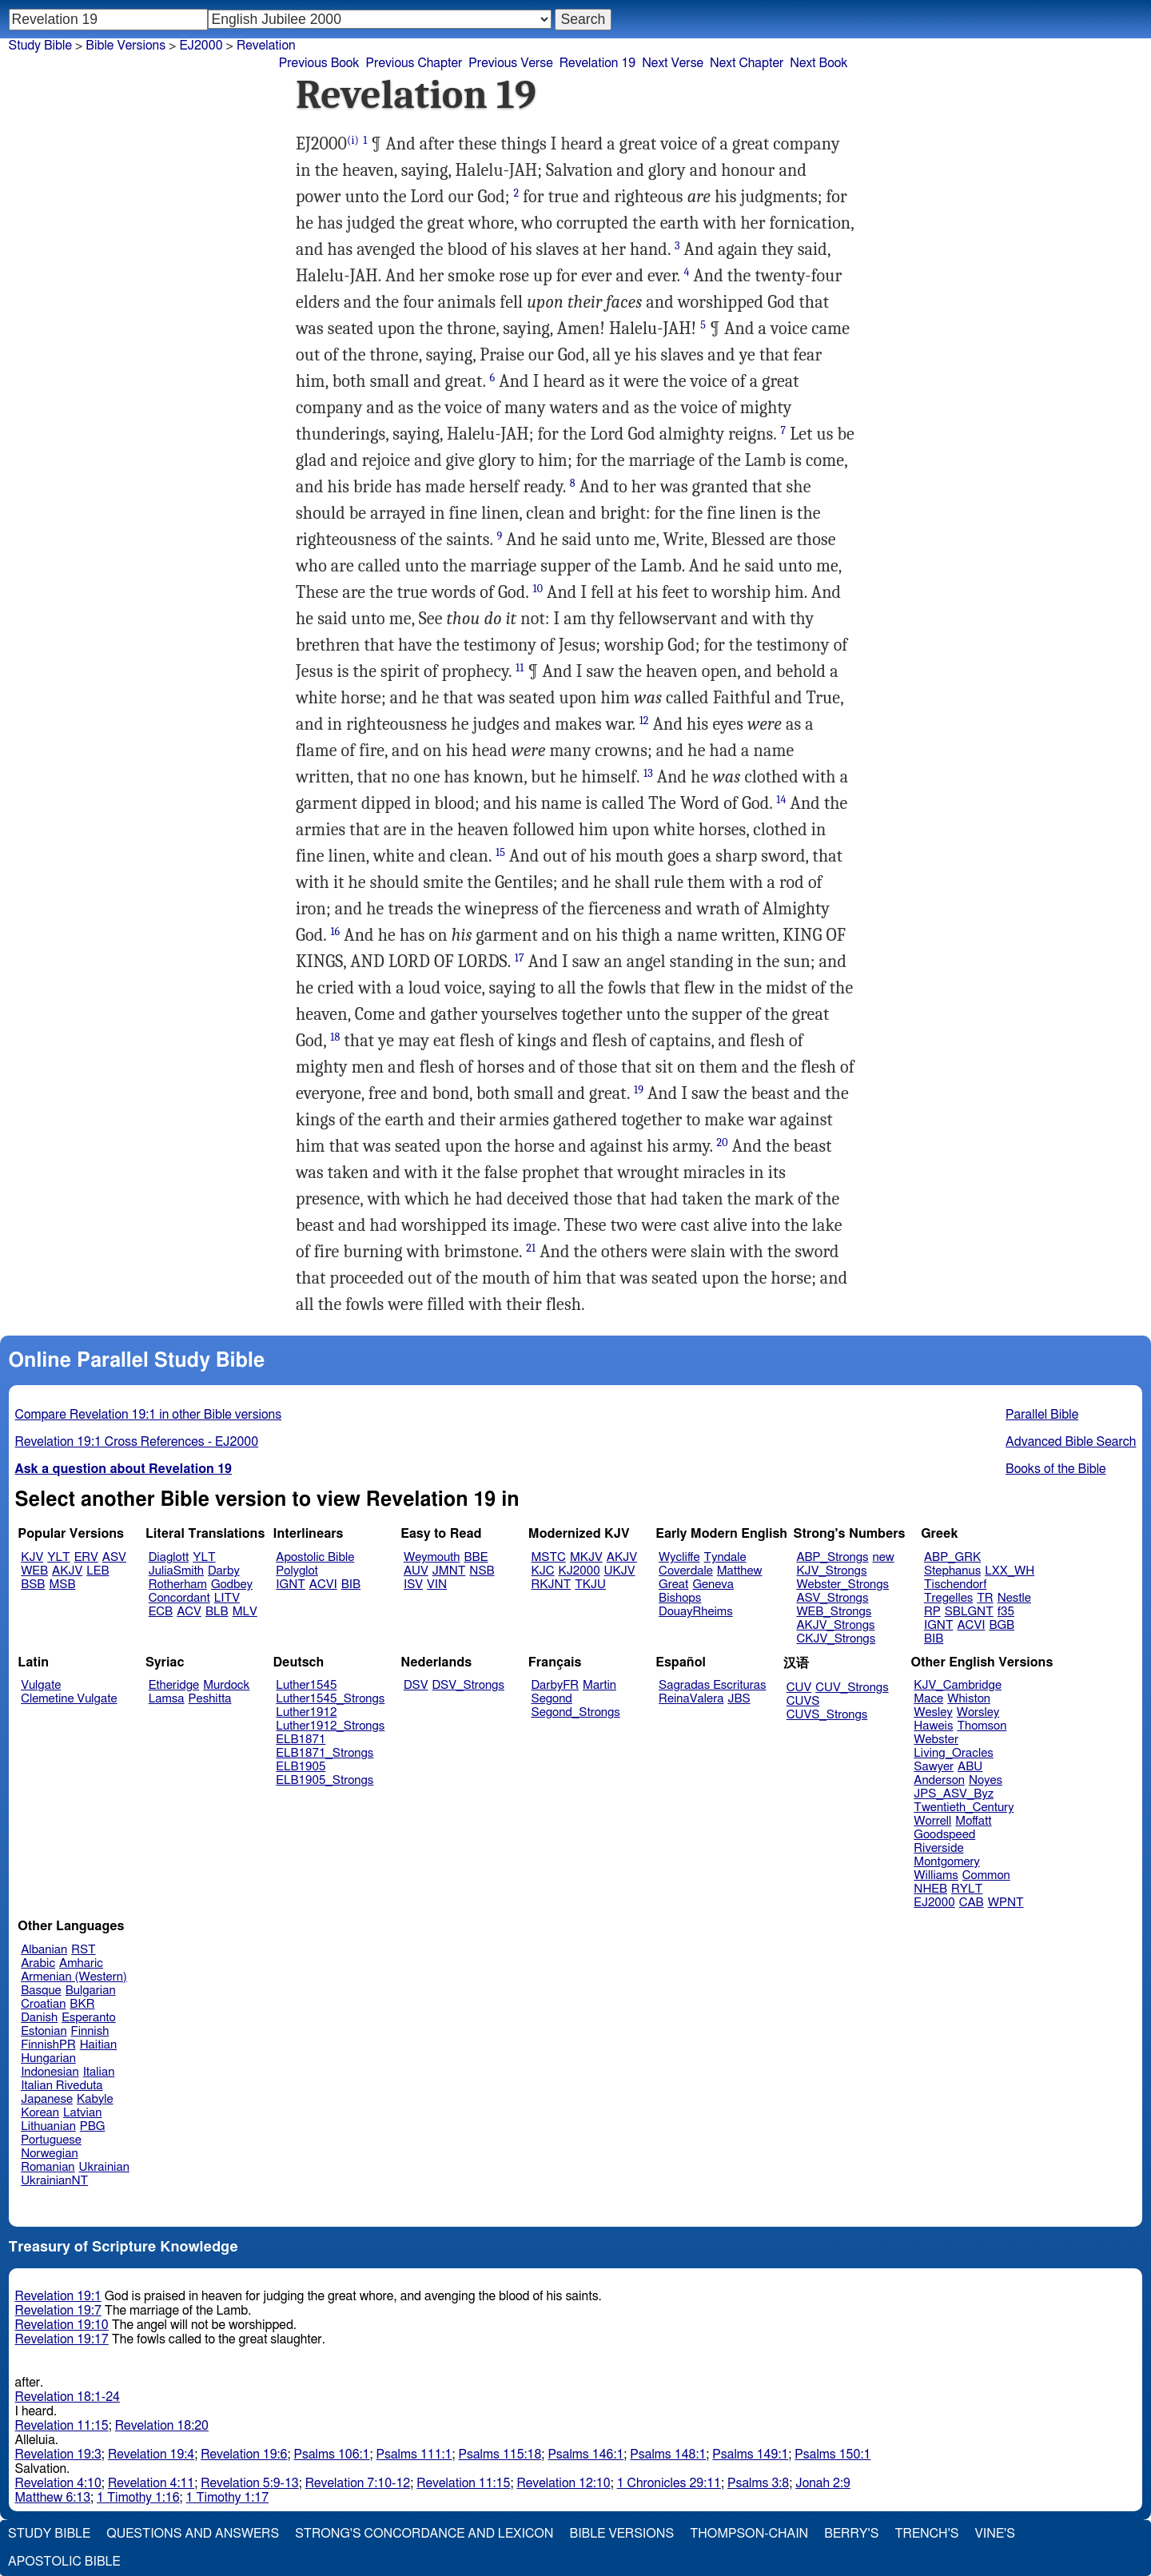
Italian (99, 2072)
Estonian (43, 2031)
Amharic (81, 1963)
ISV (413, 1585)
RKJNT (552, 1585)
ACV (189, 1612)
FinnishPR (48, 2045)
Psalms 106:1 (332, 2454)
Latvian (82, 2113)
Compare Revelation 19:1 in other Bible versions (148, 1414)
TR (985, 1598)
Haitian (98, 2045)
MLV (245, 1612)
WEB (34, 1571)
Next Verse (672, 63)
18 (335, 1037)
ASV (114, 1557)
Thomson (981, 1726)
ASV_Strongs (832, 1598)
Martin (599, 1685)
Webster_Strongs (842, 1585)
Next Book (818, 63)
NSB (481, 1571)
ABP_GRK (952, 1557)
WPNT (1006, 1903)
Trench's (926, 2533)
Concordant (179, 1598)
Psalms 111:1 (414, 2454)
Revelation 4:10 (58, 2483)
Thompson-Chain (749, 2533)
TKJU (590, 1585)
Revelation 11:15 (62, 2425)
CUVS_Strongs (827, 1715)
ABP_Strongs (832, 1557)
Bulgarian (91, 1991)
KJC (543, 1571)
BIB (350, 1585)
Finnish (90, 2031)
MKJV (586, 1557)
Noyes (985, 1780)
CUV (799, 1688)
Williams (936, 1875)
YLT (58, 1557)
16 (335, 931)
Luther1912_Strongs (330, 1726)
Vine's (995, 2533)
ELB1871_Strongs (324, 1753)
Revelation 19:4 (151, 2454)
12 (644, 720)
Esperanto (89, 2018)
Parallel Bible (1042, 1414)
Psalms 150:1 (832, 2454)
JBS (738, 1699)
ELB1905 (300, 1767)
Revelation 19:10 (62, 2325)
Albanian (44, 1950)
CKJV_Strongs (835, 1639)
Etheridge (174, 1685)
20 (721, 1142)
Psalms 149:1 (750, 2454)
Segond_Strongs (576, 1712)
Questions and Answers (192, 2533)
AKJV (67, 1571)
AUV (416, 1571)
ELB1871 (300, 1740)
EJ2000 (200, 45)
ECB (161, 1612)
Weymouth (432, 1557)
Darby (224, 1571)
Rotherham (178, 1585)
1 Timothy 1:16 (138, 2497)
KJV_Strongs (831, 1571)
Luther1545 (306, 1685)
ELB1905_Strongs (324, 1780)
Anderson (939, 1780)
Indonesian (50, 2072)
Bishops (680, 1598)
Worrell (932, 1821)
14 (781, 799)
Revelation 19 (597, 63)
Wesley (933, 1712)
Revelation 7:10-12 (357, 2483)
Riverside (938, 1848)
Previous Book (319, 63)
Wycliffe (679, 1557)
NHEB (930, 1889)
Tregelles (948, 1598)
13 (648, 773)
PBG (93, 2126)
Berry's (851, 2533)
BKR (82, 2004)
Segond (552, 1699)
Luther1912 (306, 1712)
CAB (971, 1903)
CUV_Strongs (851, 1688)
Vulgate (41, 1685)
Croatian (43, 2004)
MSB (62, 1585)
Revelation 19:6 (244, 2454)
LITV (227, 1598)
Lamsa (167, 1699)
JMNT (449, 1571)
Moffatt (973, 1821)
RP (932, 1612)
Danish (39, 2018)
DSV (416, 1685)
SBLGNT (969, 1612)
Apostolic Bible (64, 2561)
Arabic (38, 1963)
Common (986, 1875)
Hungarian (48, 2058)
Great (673, 1585)
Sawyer (934, 1767)
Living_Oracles (954, 1753)
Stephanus (952, 1571)
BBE (476, 1557)
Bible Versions (125, 45)
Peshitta (210, 1699)
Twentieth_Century (964, 1808)
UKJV (619, 1571)
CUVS (803, 1701)
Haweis (933, 1726)
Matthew (740, 1571)
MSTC (549, 1557)
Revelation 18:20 (162, 2425)
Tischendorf (955, 1585)
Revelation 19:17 (62, 2339)
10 (537, 588)
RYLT (966, 1889)
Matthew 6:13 (53, 2497)
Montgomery (947, 1862)
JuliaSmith (176, 1571)
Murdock (226, 1685)
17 (519, 958)
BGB (1001, 1625)
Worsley (978, 1712)
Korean (40, 2113)
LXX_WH (1009, 1571)
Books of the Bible (1056, 1469)
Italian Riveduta (61, 2086)
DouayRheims (696, 1612)
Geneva (713, 1585)
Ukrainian (104, 2167)
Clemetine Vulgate (69, 1699)
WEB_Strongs (833, 1612)
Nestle (1014, 1598)
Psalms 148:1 (668, 2454)
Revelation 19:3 (58, 2454)
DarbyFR (555, 1685)
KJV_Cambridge (958, 1685)
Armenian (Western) (74, 1977)
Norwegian (49, 2154)
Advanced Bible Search (1071, 1441)
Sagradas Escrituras (712, 1685)
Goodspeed (944, 1835)
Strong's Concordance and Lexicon (424, 2533)
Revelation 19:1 (58, 2296)
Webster (936, 1740)
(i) (353, 140)
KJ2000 (579, 1571)
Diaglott (169, 1557)
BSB (33, 1585)
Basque (41, 1991)
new (883, 1557)
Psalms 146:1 (585, 2454)
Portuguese (51, 2140)
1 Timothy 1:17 (227, 2497)
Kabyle (95, 2099)
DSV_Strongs (468, 1685)
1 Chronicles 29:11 (669, 2483)
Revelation (266, 45)
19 (638, 1090)
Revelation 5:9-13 (250, 2483)
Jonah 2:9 (822, 2483)
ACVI (323, 1585)
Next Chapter (746, 63)
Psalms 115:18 (500, 2454)
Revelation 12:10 (563, 2483)
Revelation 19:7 (58, 2310)
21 (531, 1248)
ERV (86, 1557)
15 (500, 852)
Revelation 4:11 (151, 2483)
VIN (437, 1585)
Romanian (47, 2167)
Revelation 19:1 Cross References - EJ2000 (137, 1441)
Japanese (47, 2099)
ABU (970, 1767)
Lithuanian (48, 2126)
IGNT (290, 1585)
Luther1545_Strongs (330, 1699)
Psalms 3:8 (758, 2483)
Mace (928, 1699)
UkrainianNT (54, 2181)
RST (83, 1950)
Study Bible (40, 45)
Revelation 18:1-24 (67, 2397)
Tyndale (725, 1557)
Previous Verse (510, 63)
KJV (32, 1557)
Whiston (968, 1699)
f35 (1006, 1612)
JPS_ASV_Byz (954, 1794)
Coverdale (686, 1571)
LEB (97, 1571)
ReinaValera (691, 1699)
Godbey (232, 1585)
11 (520, 668)
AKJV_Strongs (835, 1625)
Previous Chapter (414, 63)
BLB (217, 1612)
